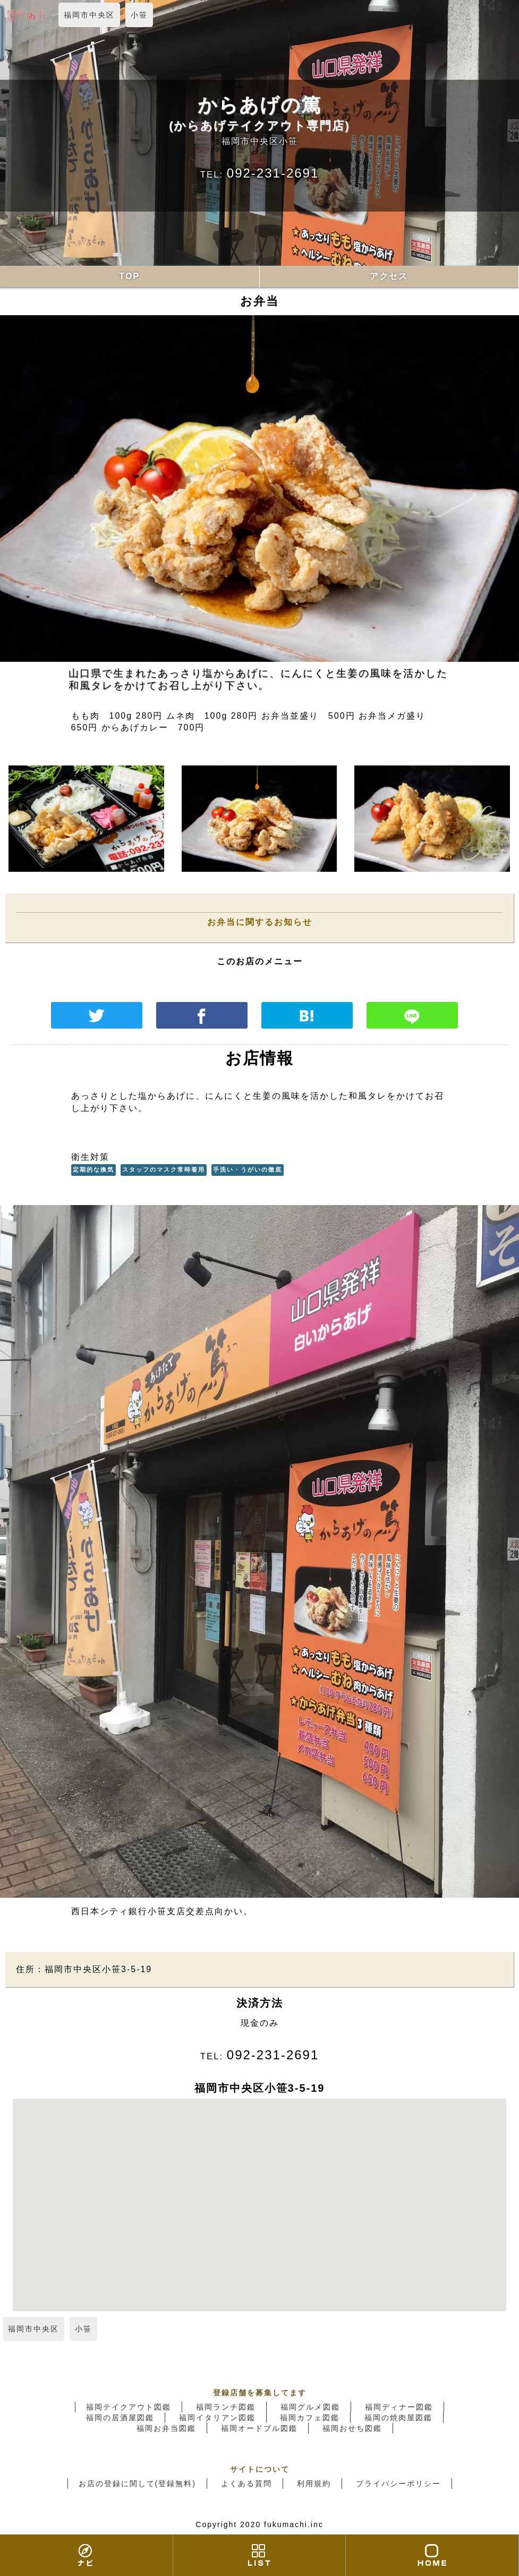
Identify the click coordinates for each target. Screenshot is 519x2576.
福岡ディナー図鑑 (399, 2407)
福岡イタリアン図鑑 (217, 2417)
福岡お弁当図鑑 (166, 2428)
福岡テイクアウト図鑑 (128, 2407)
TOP (129, 276)
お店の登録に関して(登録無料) (137, 2483)
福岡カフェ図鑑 (309, 2417)
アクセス (389, 276)
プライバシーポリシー (398, 2483)
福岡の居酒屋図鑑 (120, 2417)
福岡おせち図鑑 (352, 2428)
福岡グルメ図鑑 (310, 2407)
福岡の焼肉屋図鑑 (398, 2417)
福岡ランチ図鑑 (226, 2407)
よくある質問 (246, 2483)
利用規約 (314, 2483)
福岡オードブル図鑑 (259, 2428)
